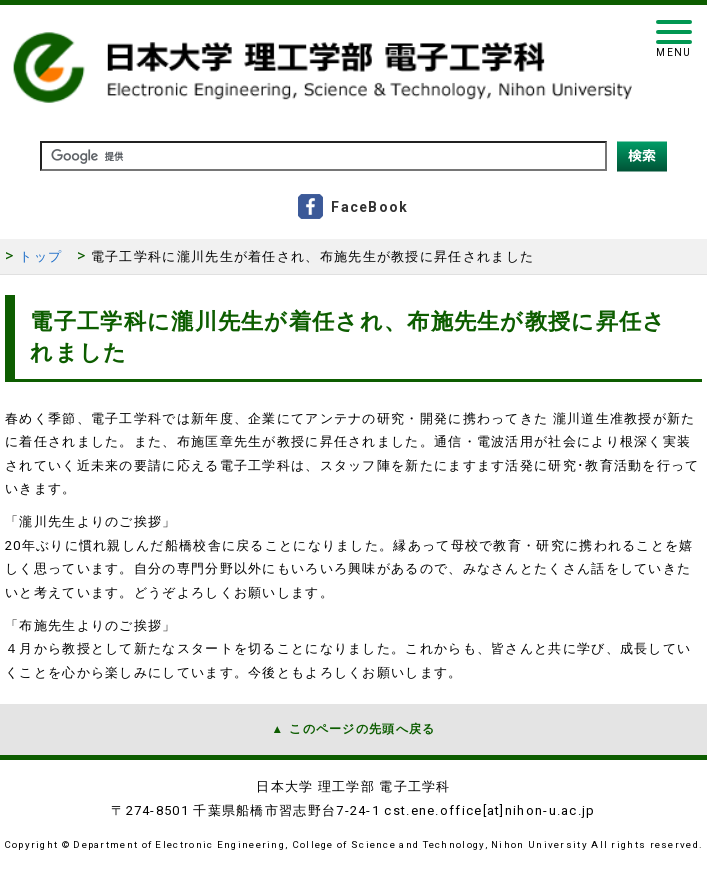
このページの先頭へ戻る (362, 729)
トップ (40, 256)
